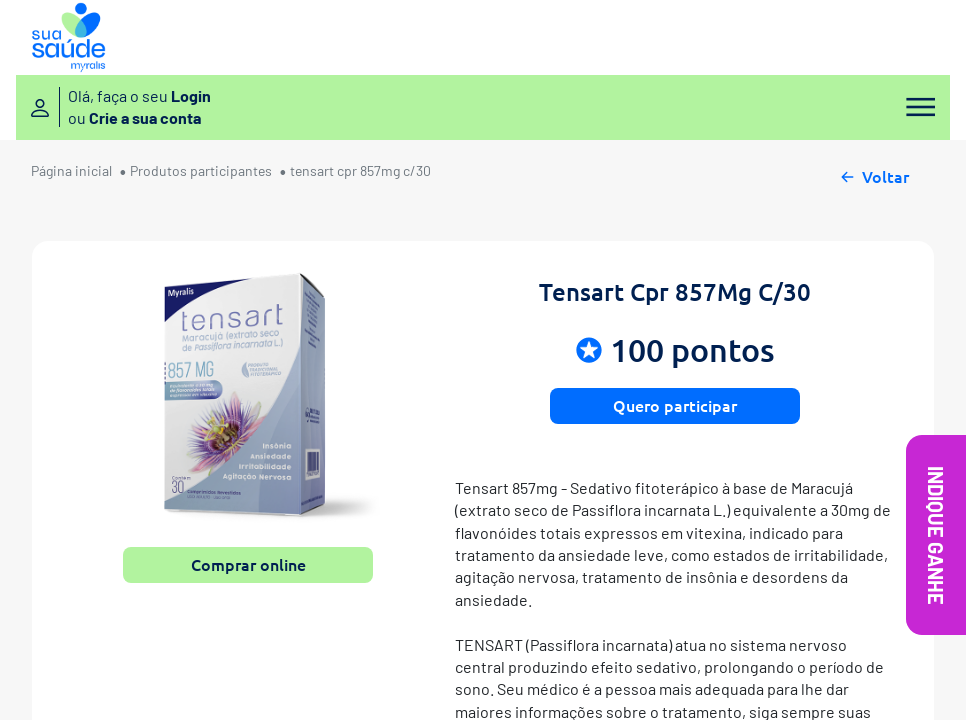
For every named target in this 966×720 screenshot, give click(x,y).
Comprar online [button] (248, 564)
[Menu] (914, 107)
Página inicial (71, 170)
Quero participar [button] (675, 405)
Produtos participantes (201, 170)
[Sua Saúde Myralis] (68, 37)
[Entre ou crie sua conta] (121, 107)
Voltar (873, 174)
